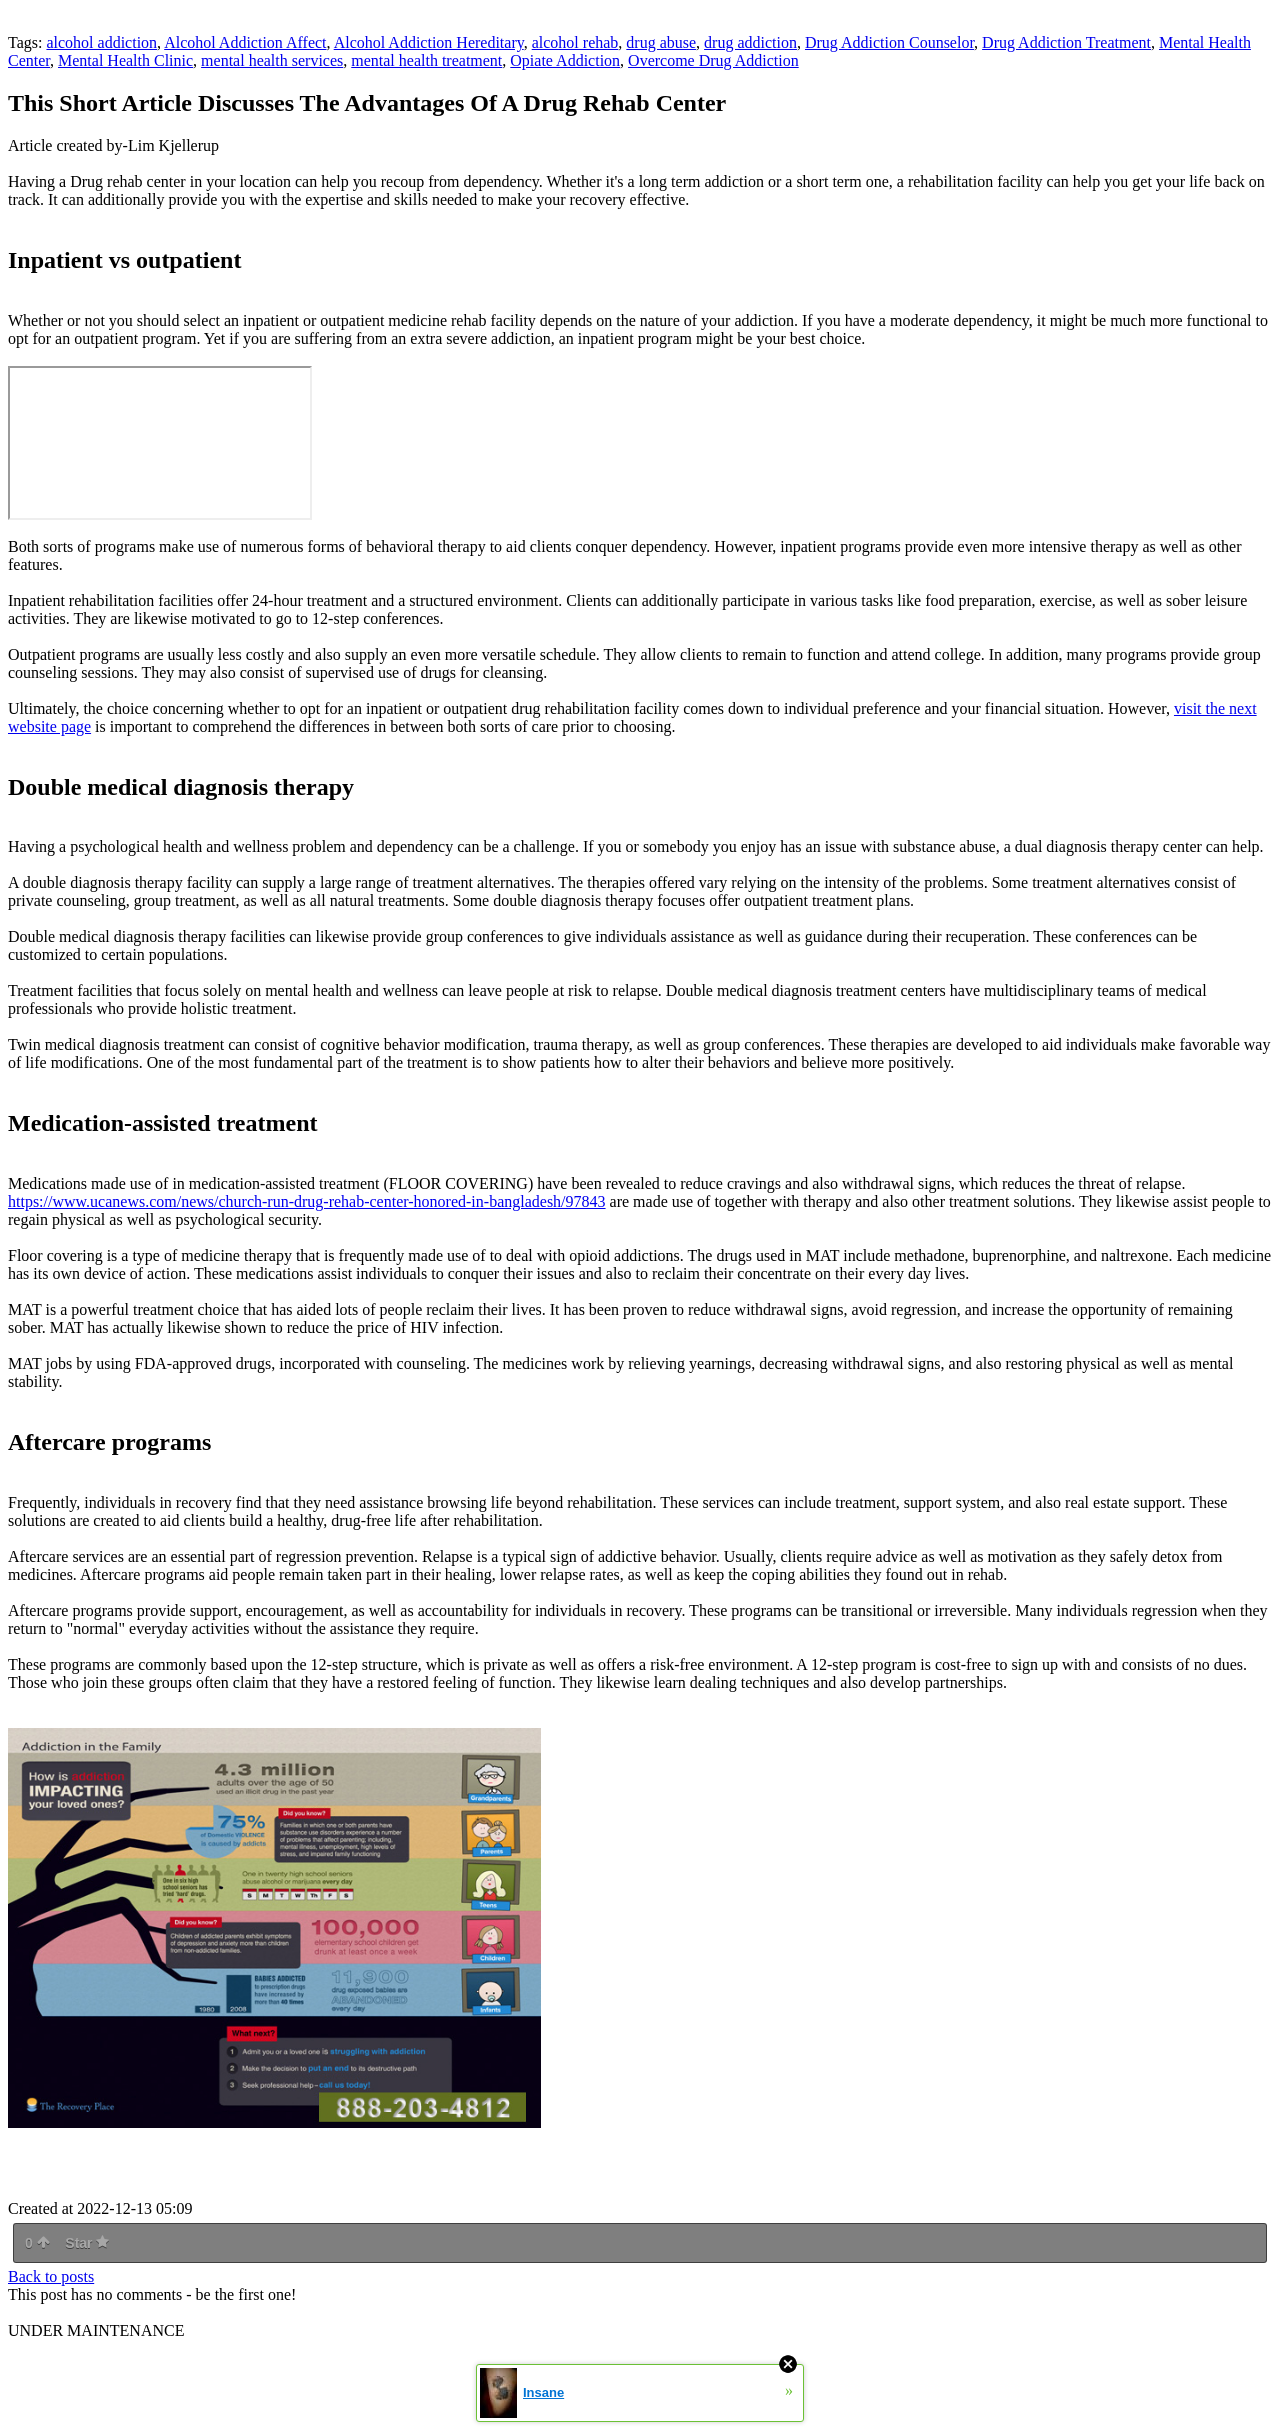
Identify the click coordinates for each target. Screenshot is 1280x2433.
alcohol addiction (101, 42)
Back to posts (51, 2276)
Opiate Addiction (565, 60)
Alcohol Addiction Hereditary (429, 42)
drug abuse (661, 42)
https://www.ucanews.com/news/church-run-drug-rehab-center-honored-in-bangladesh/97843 (307, 1201)
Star (87, 2243)
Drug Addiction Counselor (889, 42)
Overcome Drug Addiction (713, 60)
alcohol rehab (575, 42)
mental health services (272, 60)
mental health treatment (426, 60)
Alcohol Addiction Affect (245, 42)
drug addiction (750, 42)
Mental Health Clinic (125, 60)
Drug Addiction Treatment (1066, 42)
